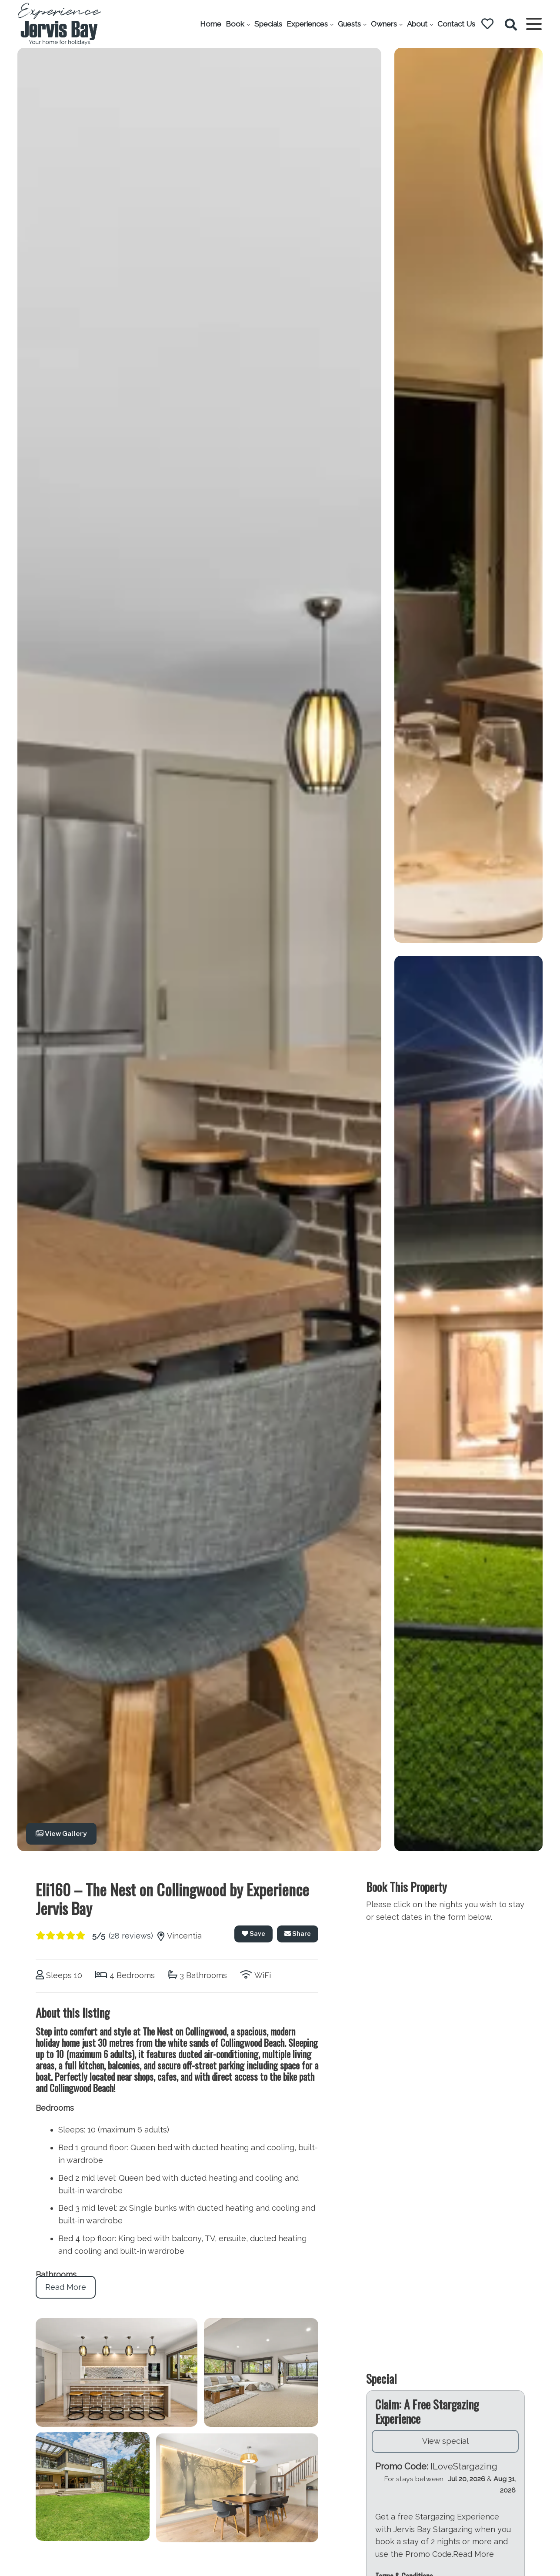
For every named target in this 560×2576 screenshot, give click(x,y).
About (417, 24)
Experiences (307, 24)
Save (253, 1933)
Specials (268, 24)
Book (235, 24)
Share (297, 1933)
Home (210, 24)
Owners (384, 24)
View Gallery (61, 1833)
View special (445, 2471)
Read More (65, 2287)
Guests (349, 24)
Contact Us (456, 24)
